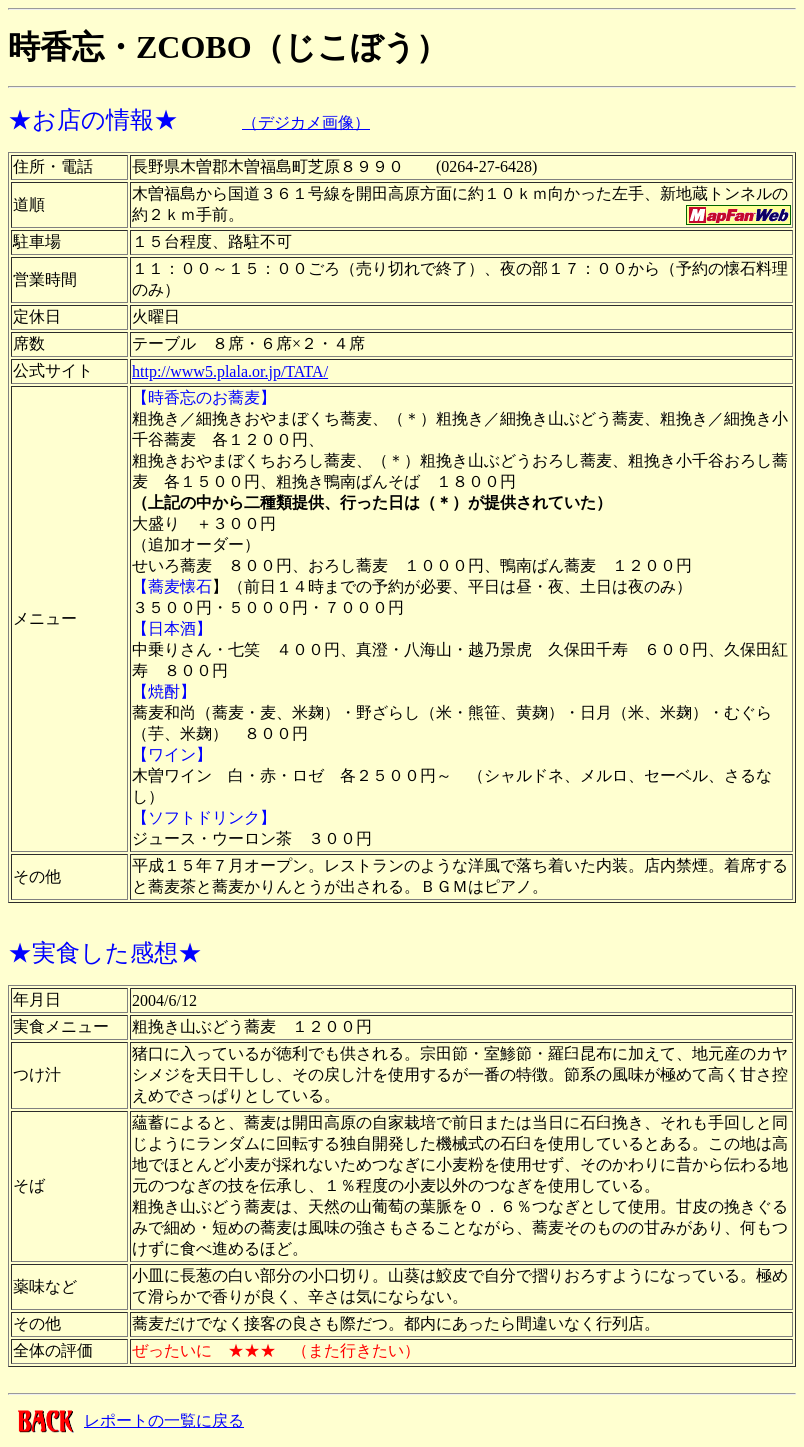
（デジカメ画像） (306, 122)
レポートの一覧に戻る (164, 1420)
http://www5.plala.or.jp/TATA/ (230, 371)
